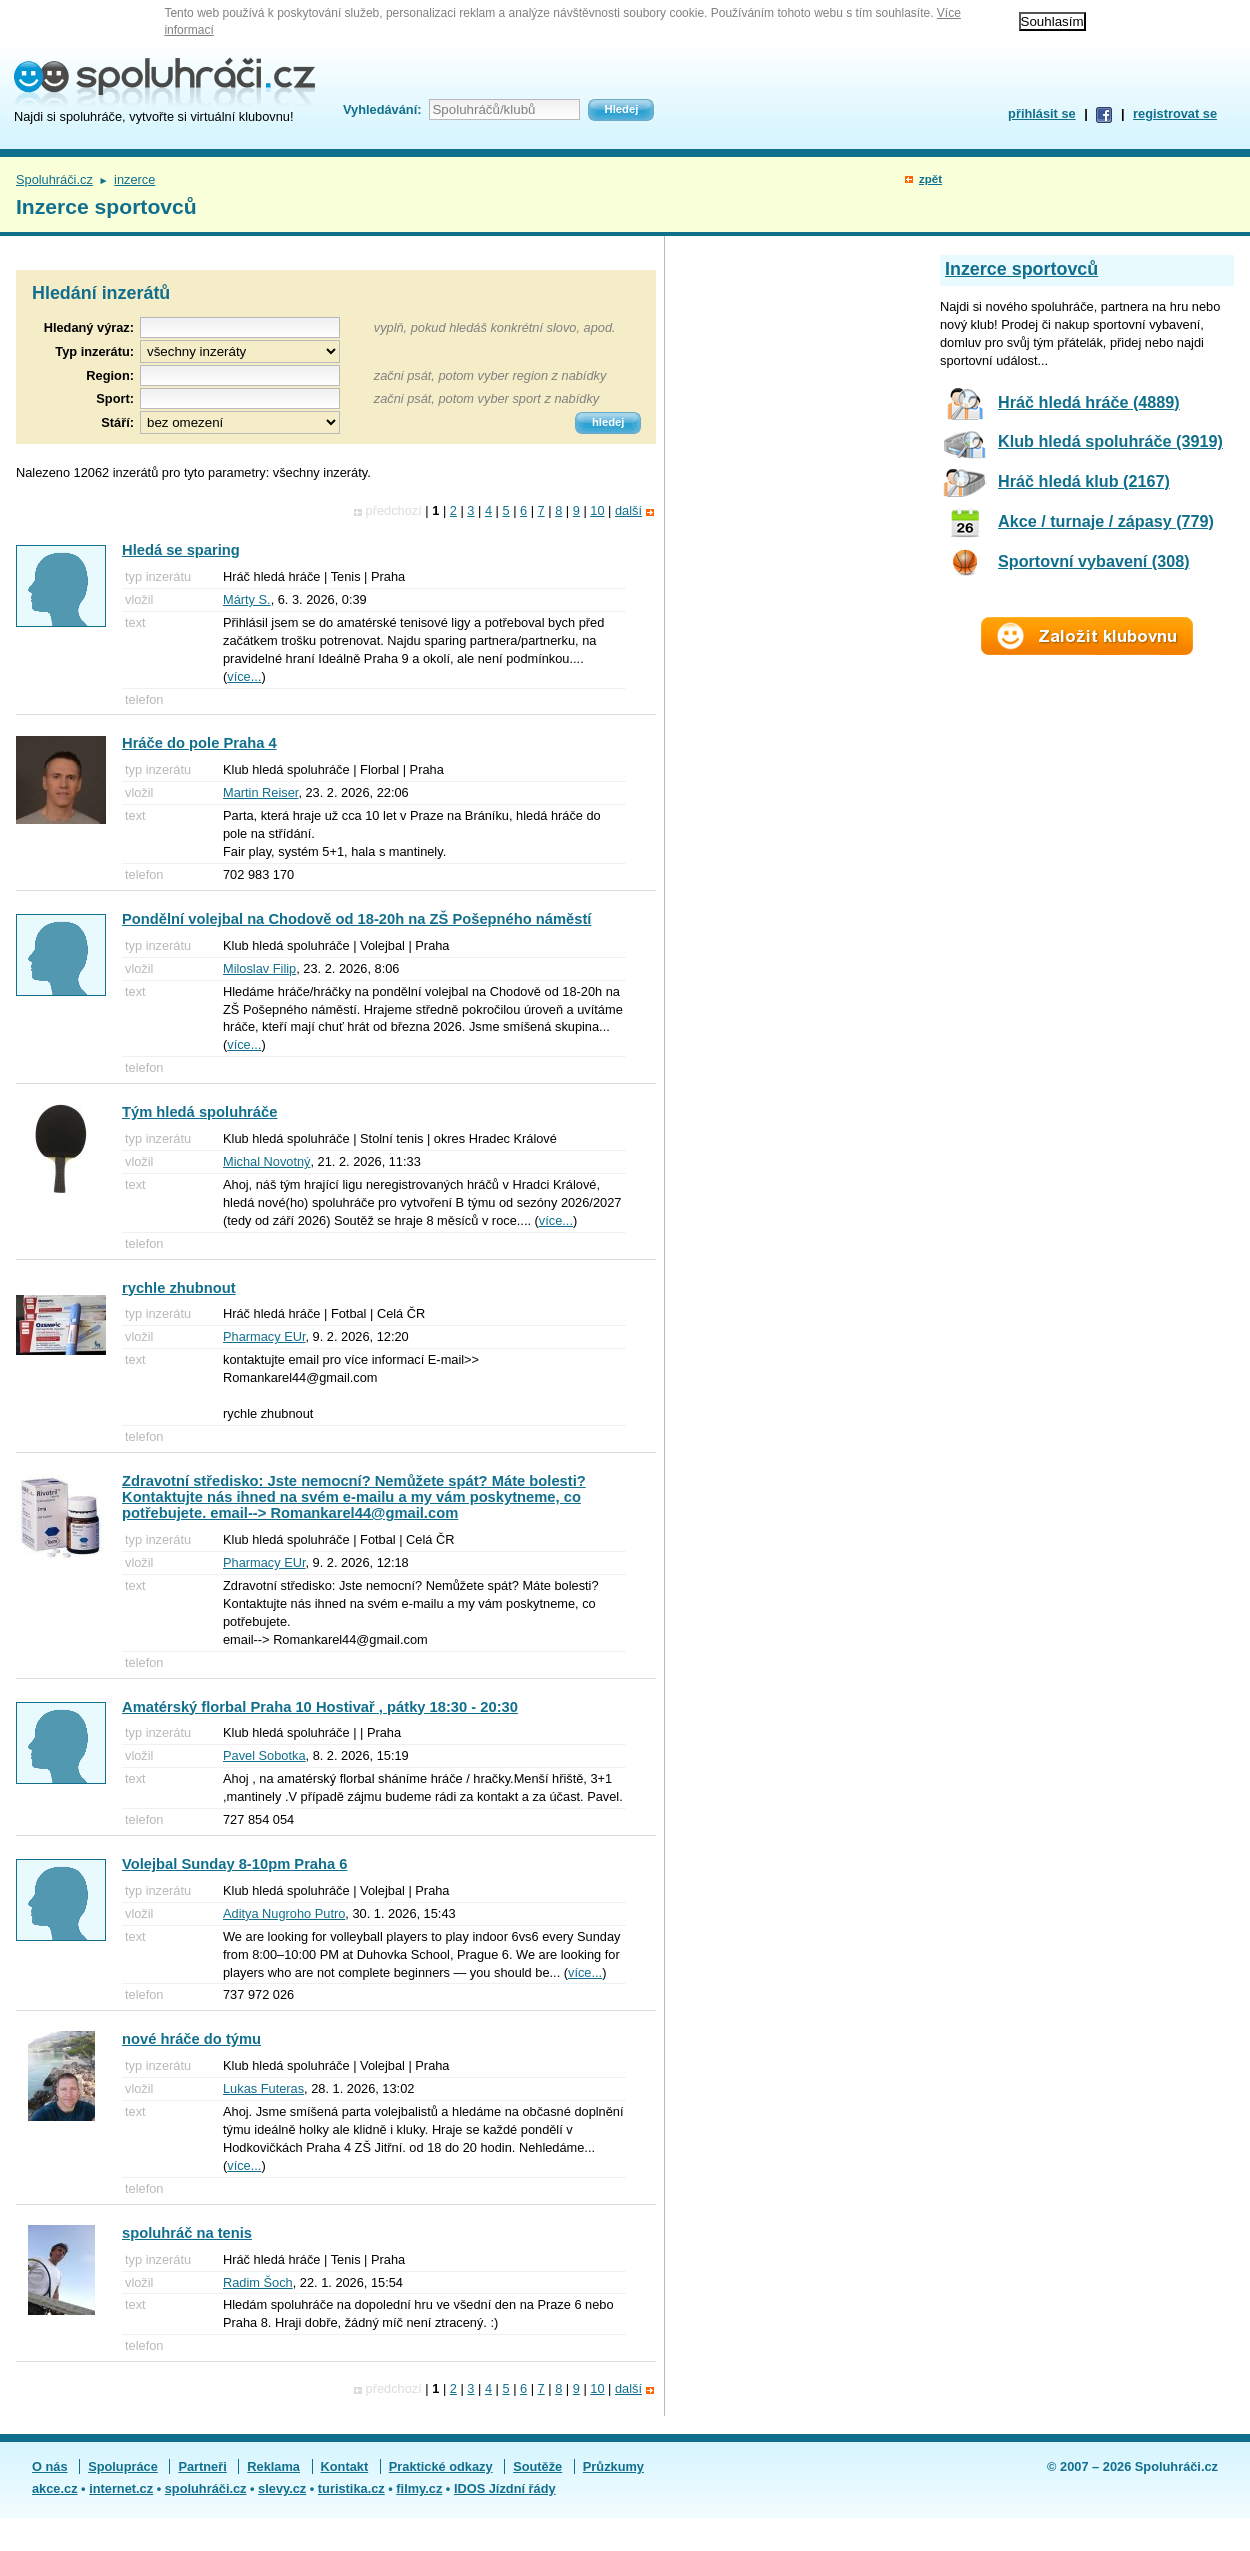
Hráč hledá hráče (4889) (1089, 402)
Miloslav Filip (259, 968)
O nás (50, 2466)
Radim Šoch (258, 2282)
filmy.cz (419, 2488)
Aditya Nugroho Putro (284, 1913)
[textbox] (240, 375)
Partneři (202, 2466)
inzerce (134, 179)
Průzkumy (613, 2466)
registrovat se (1175, 113)
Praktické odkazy (441, 2466)
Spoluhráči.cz (54, 179)
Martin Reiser (260, 792)
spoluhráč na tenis (187, 2233)
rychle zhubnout (179, 1288)
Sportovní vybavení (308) (1094, 561)
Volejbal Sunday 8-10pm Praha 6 (235, 1864)
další (628, 510)
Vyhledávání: (382, 109)
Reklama (273, 2466)
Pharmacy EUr (264, 1336)
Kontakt (345, 2466)
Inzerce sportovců (1021, 269)
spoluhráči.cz (206, 2488)
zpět (930, 179)
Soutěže (537, 2466)
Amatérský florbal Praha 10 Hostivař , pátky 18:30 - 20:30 (320, 1707)
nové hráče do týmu (191, 2039)
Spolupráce (123, 2466)
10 (597, 510)
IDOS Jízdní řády (505, 2488)
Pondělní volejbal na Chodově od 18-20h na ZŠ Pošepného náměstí (356, 919)
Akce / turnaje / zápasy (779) (1106, 521)
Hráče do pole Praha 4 (199, 743)
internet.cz (121, 2488)
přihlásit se (1042, 113)
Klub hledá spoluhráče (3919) (1110, 441)
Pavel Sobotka (264, 1755)
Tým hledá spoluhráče (199, 1112)
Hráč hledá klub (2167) (1084, 481)
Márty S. (247, 599)
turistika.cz (351, 2488)
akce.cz (55, 2488)
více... (244, 676)
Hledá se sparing (181, 550)
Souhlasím (1052, 21)
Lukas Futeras (263, 2088)
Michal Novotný (266, 1161)
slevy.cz (282, 2488)
